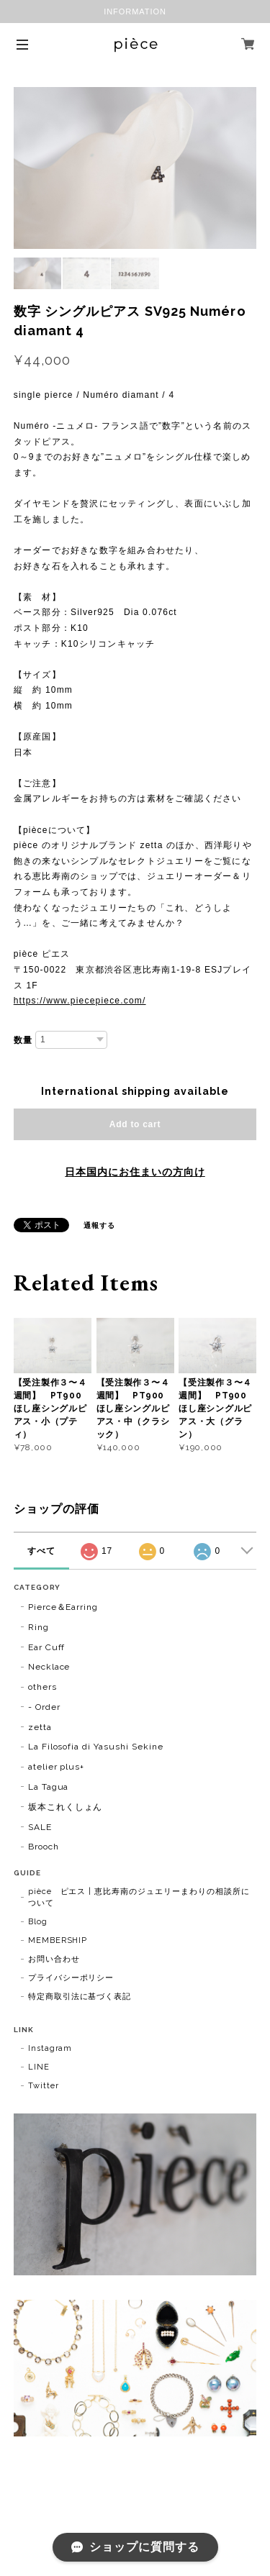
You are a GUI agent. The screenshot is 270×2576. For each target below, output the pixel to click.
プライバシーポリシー (71, 1978)
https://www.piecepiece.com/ (80, 1001)
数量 (23, 1040)
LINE (39, 2067)
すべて (41, 1551)
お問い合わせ (54, 1959)
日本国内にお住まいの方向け (134, 1172)
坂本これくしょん (65, 1807)
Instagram (50, 2048)
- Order (44, 1707)
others (42, 1687)
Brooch (43, 1847)
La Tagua (48, 1787)
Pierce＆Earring (63, 1607)
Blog (38, 1921)
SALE (40, 1827)
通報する (99, 1225)
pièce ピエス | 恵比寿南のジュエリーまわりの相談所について (139, 1897)
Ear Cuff (47, 1647)
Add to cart (135, 1124)
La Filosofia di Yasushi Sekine (95, 1747)
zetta (40, 1727)
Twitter (43, 2085)
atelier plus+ (56, 1767)
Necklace (49, 1667)
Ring (38, 1627)
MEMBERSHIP (58, 1940)
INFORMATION (135, 11)
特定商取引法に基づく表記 (80, 1996)
